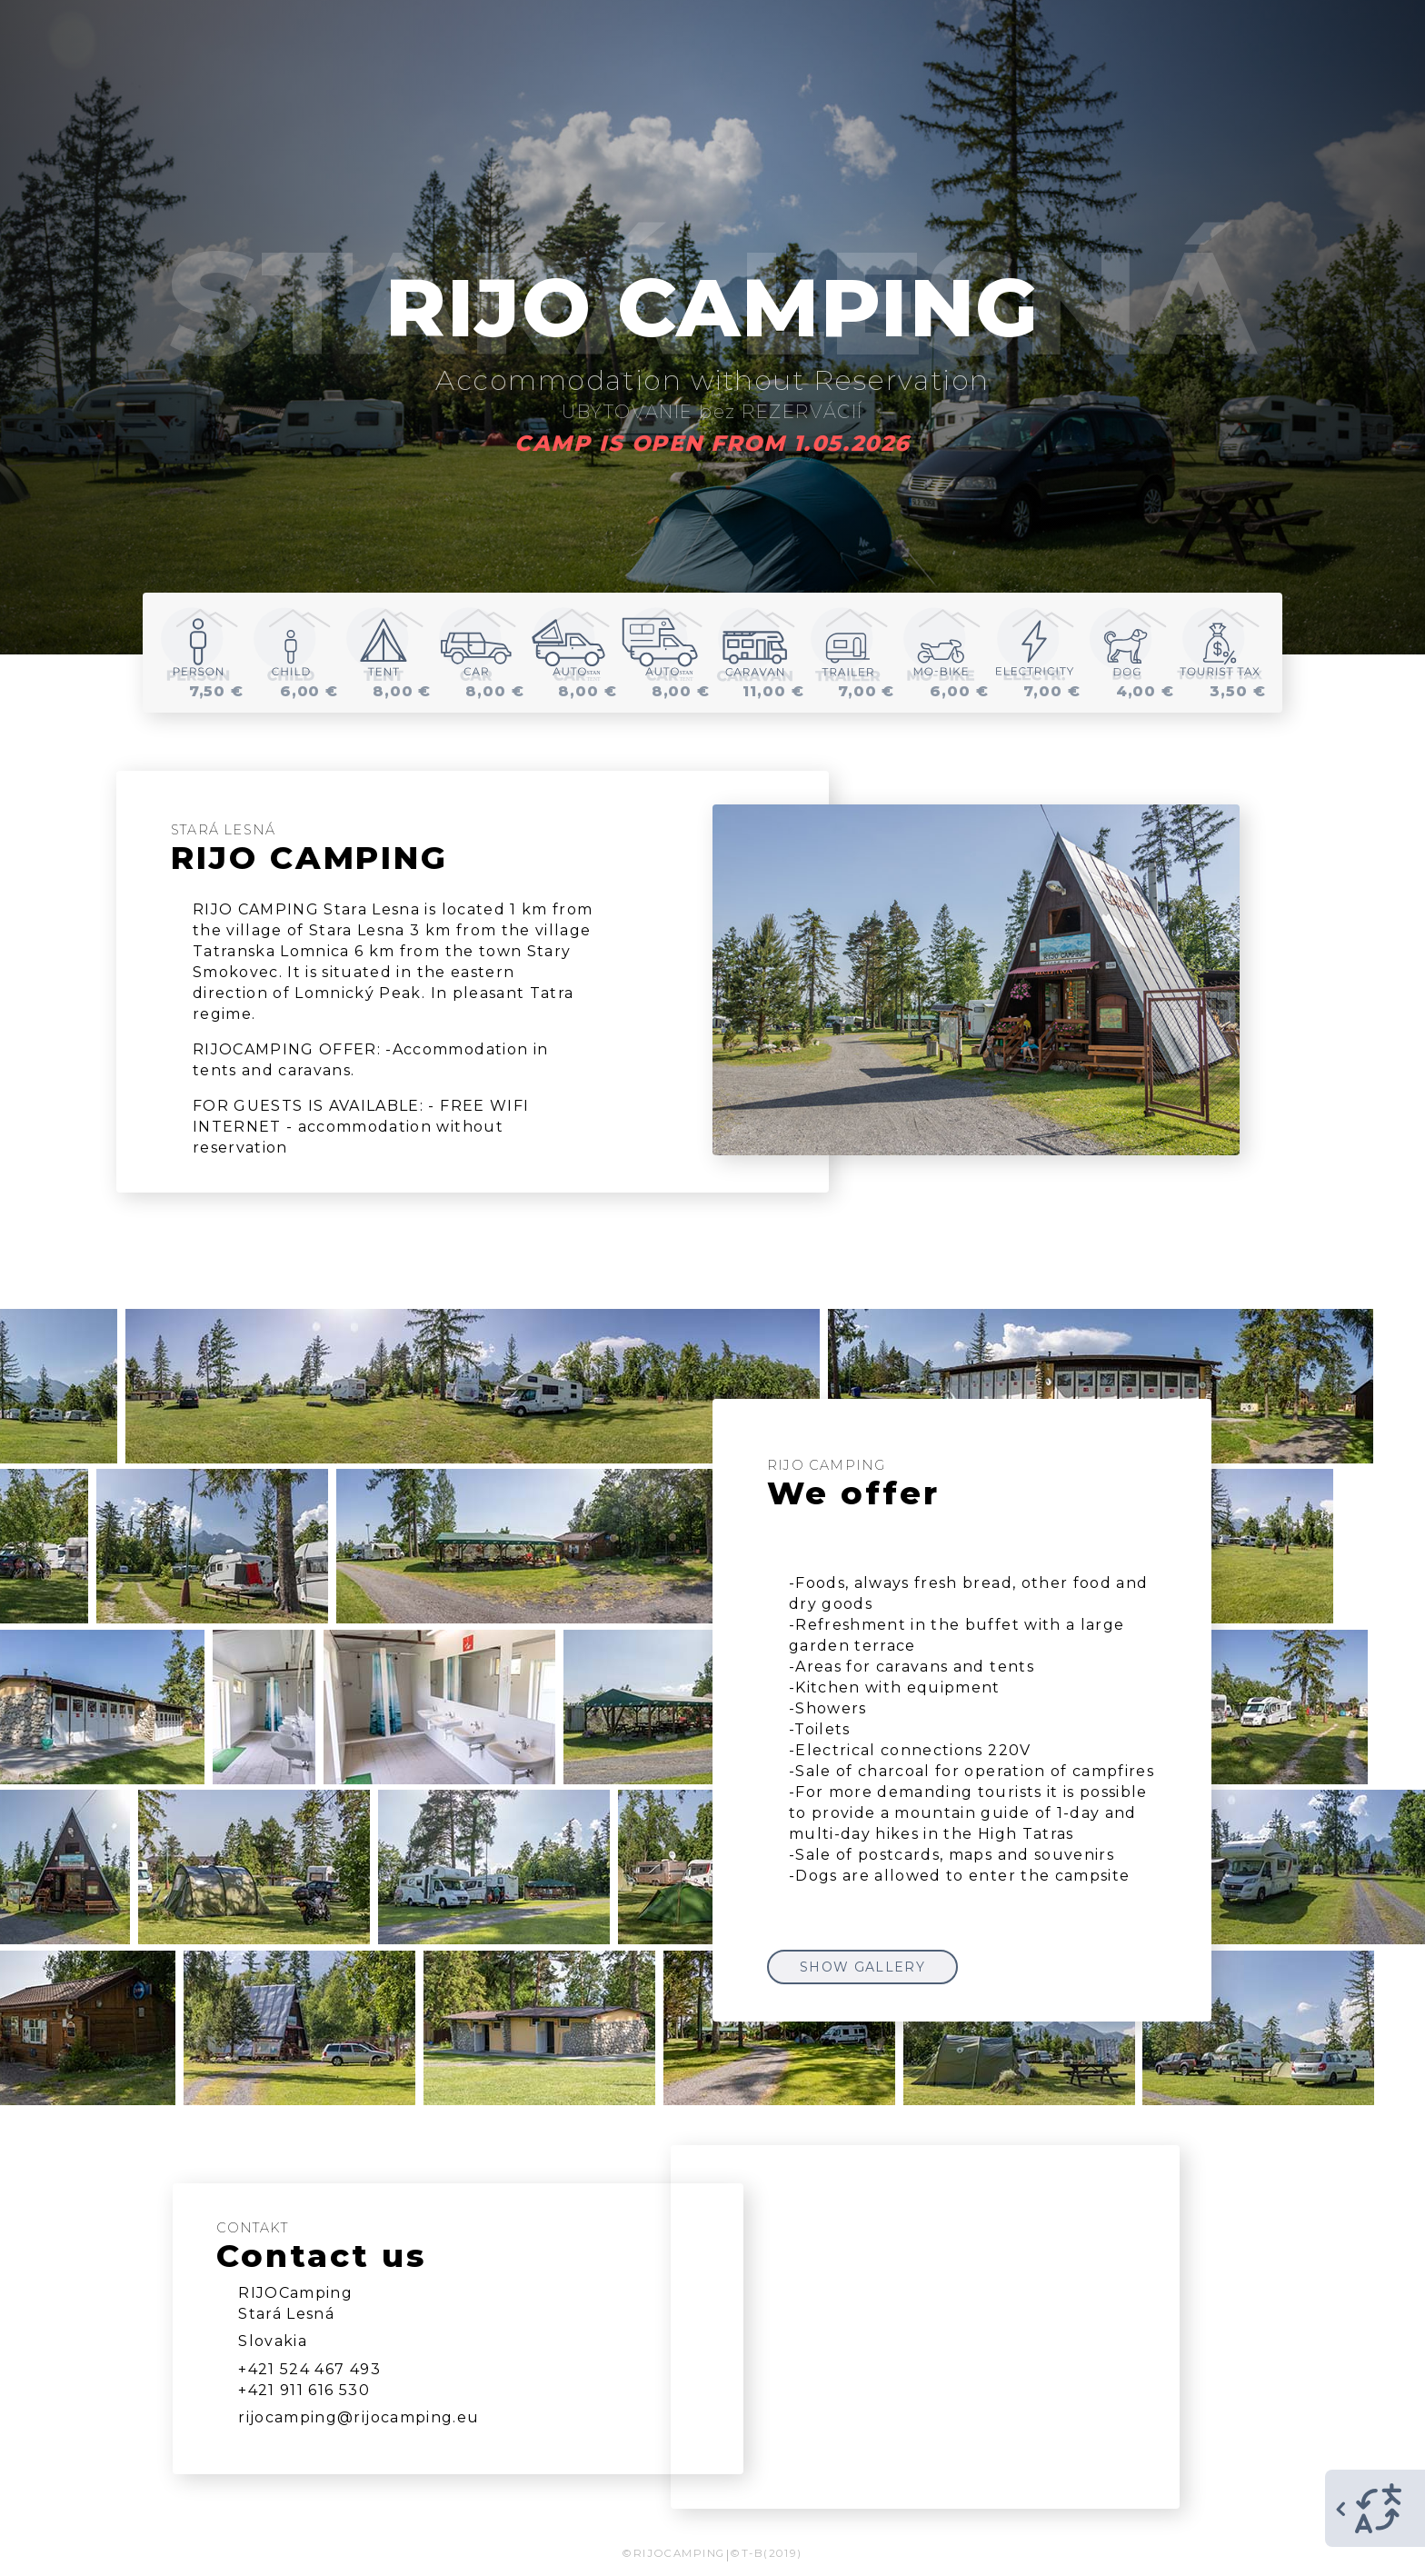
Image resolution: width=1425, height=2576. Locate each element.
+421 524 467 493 (309, 2369)
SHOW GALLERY (862, 1967)
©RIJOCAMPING (673, 2553)
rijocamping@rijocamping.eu (358, 2417)
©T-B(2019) (766, 2553)
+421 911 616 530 (303, 2390)
